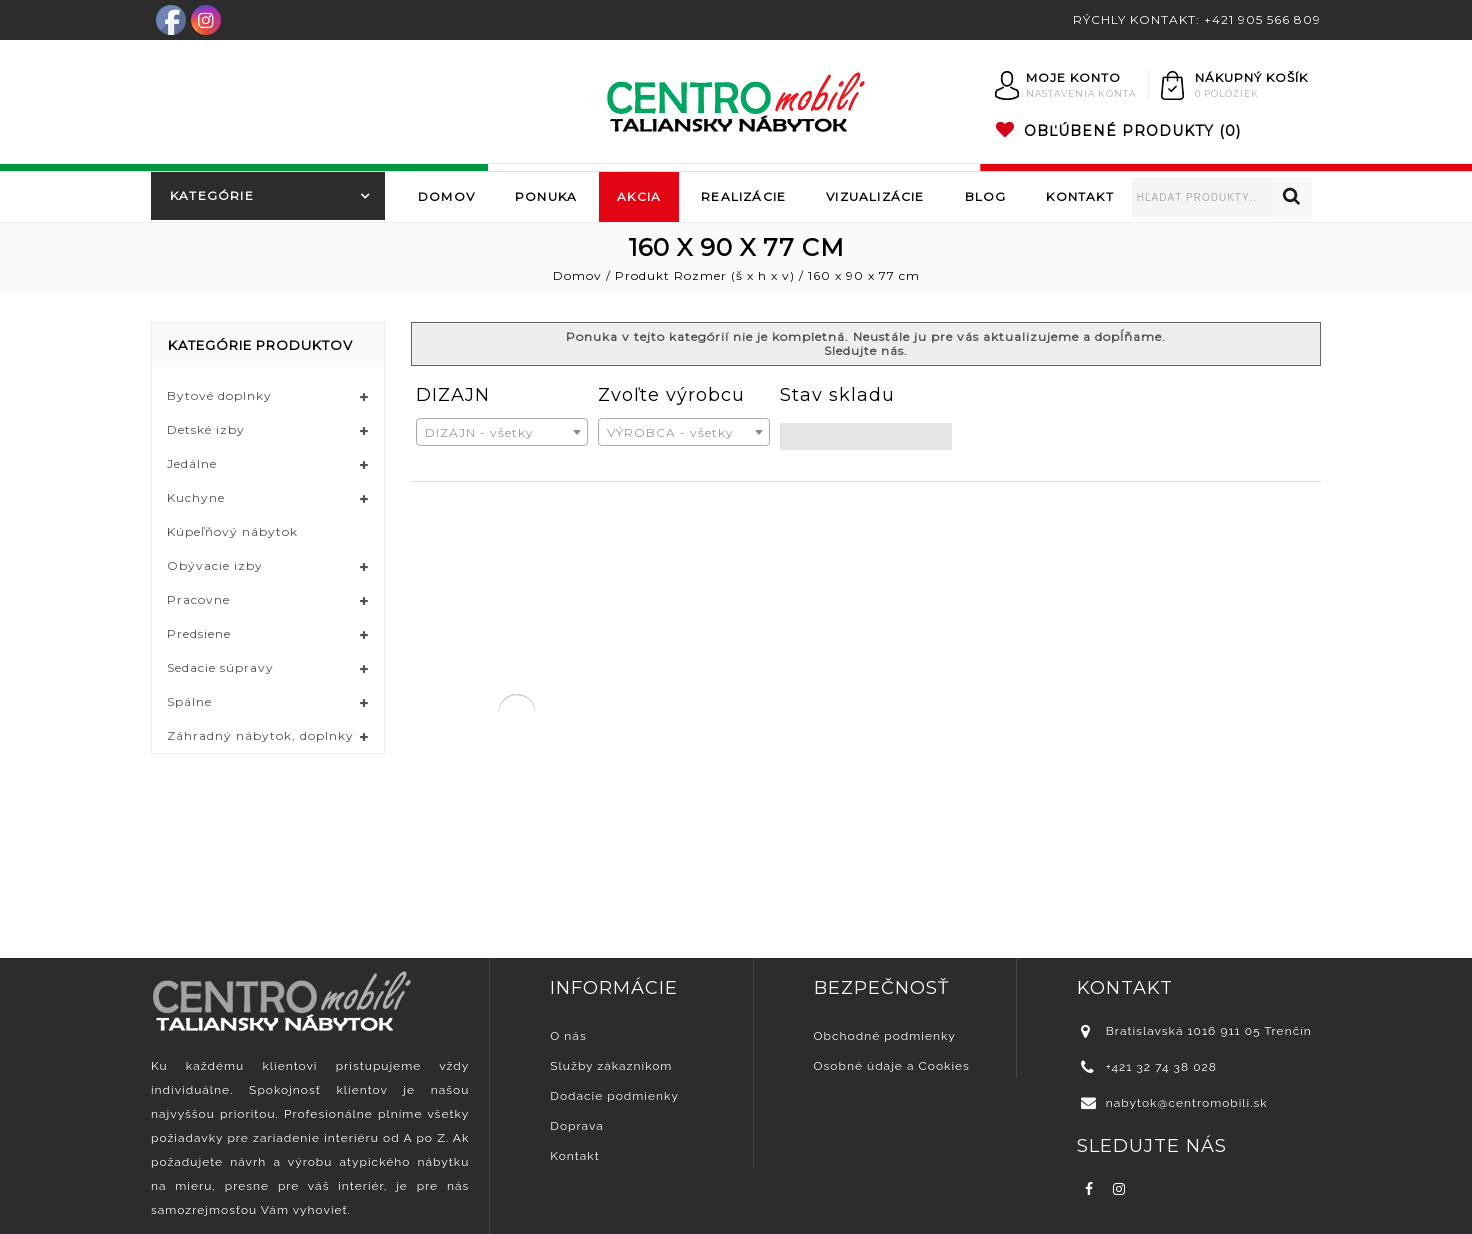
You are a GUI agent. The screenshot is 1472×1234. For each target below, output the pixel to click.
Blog (986, 196)
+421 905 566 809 (1262, 19)
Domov (446, 196)
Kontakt (1079, 196)
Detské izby (206, 429)
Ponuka (546, 196)
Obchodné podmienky (885, 1036)
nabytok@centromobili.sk (1187, 1103)
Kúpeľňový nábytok (232, 531)
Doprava (576, 1126)
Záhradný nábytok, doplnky (260, 735)
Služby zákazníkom (611, 1066)
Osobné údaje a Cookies (892, 1066)
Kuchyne (196, 497)
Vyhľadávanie (1292, 197)
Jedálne (192, 463)
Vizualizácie (875, 196)
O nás (568, 1036)
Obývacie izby (215, 565)
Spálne (189, 701)
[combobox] (502, 432)
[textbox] (502, 433)
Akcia (639, 196)
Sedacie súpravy (220, 667)
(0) (1118, 131)
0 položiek (1227, 93)
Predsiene (199, 633)
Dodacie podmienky (614, 1096)
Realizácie (743, 196)
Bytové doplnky (219, 395)
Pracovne (198, 599)
